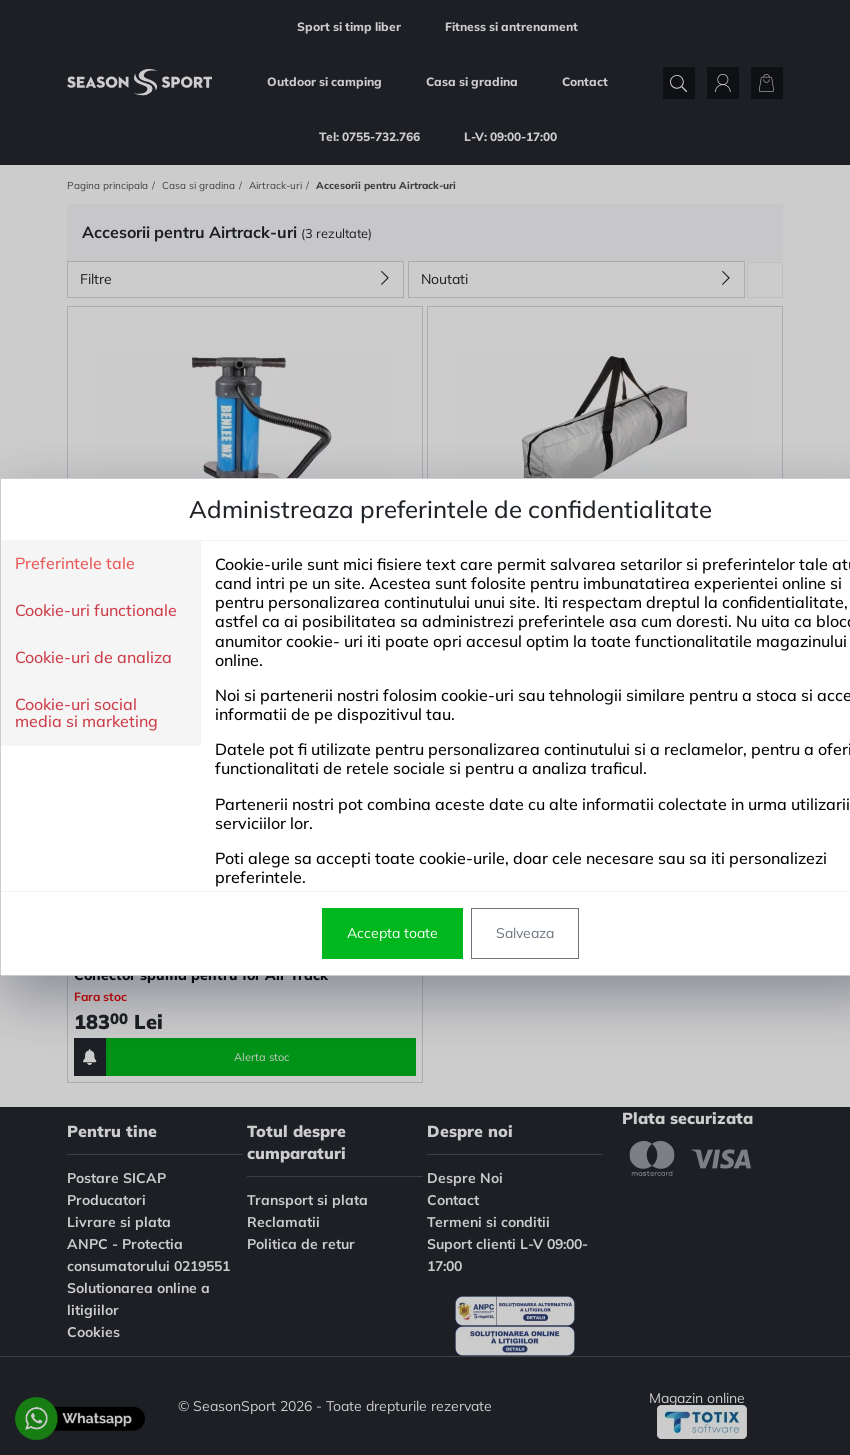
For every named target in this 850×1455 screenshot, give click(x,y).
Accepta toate (342, 933)
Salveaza (475, 933)
